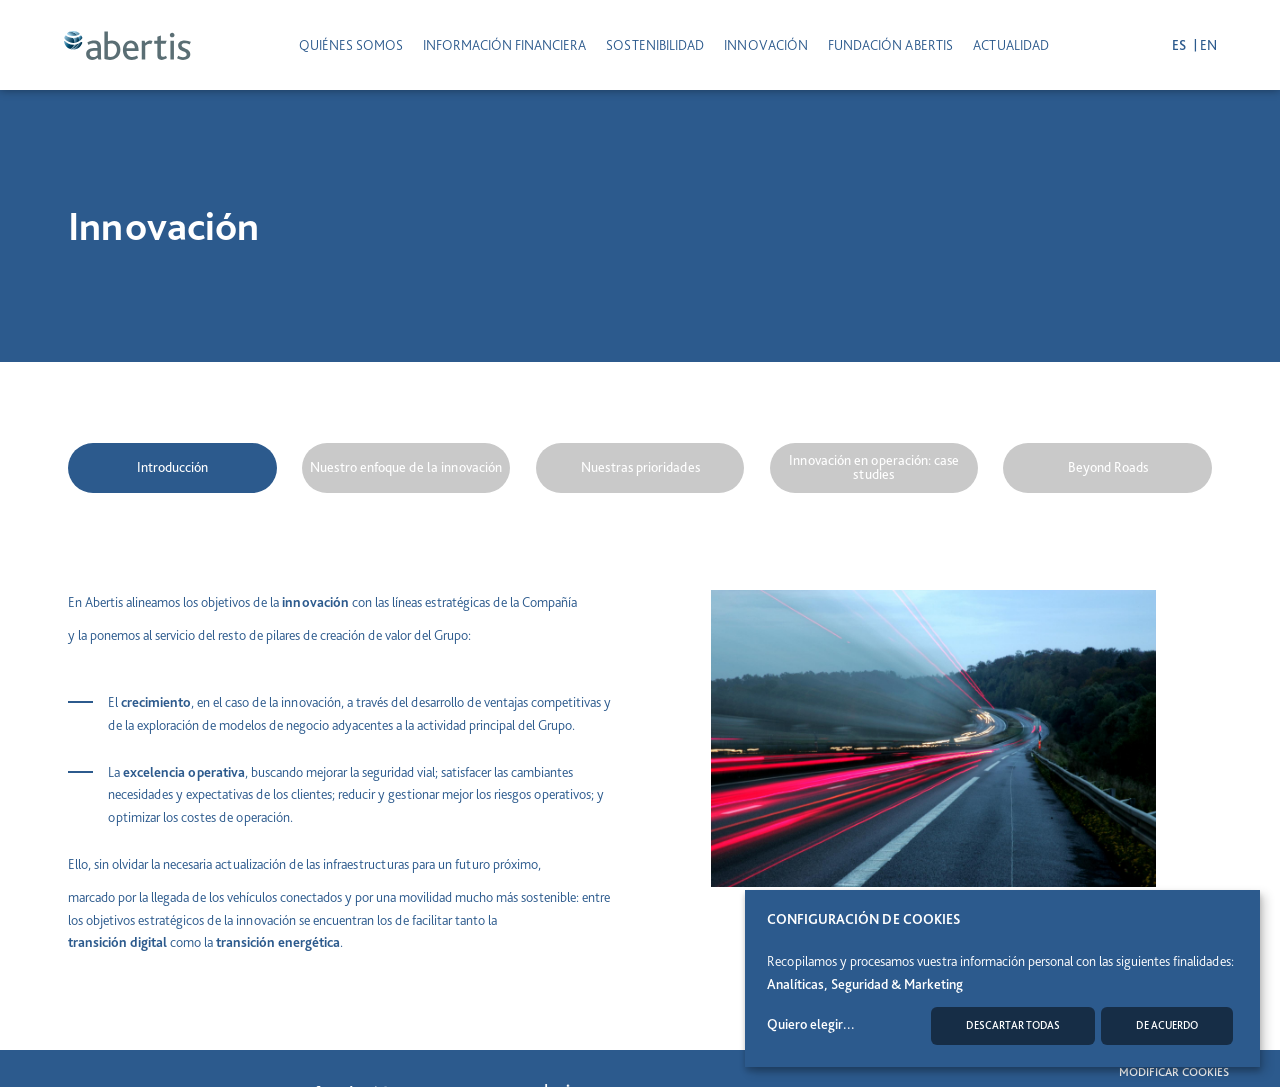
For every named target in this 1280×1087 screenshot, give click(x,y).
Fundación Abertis (890, 45)
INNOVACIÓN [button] (766, 45)
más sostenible (536, 897)
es (1175, 45)
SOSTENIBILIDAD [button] (655, 45)
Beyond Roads (1108, 467)
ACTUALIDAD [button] (1011, 45)
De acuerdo (1167, 1025)
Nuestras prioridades (640, 467)
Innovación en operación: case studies (874, 467)
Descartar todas (1013, 1025)
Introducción (172, 467)
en (1203, 45)
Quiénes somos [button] (351, 45)
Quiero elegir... (811, 1024)
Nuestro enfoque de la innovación (406, 467)
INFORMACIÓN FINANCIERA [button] (504, 45)
